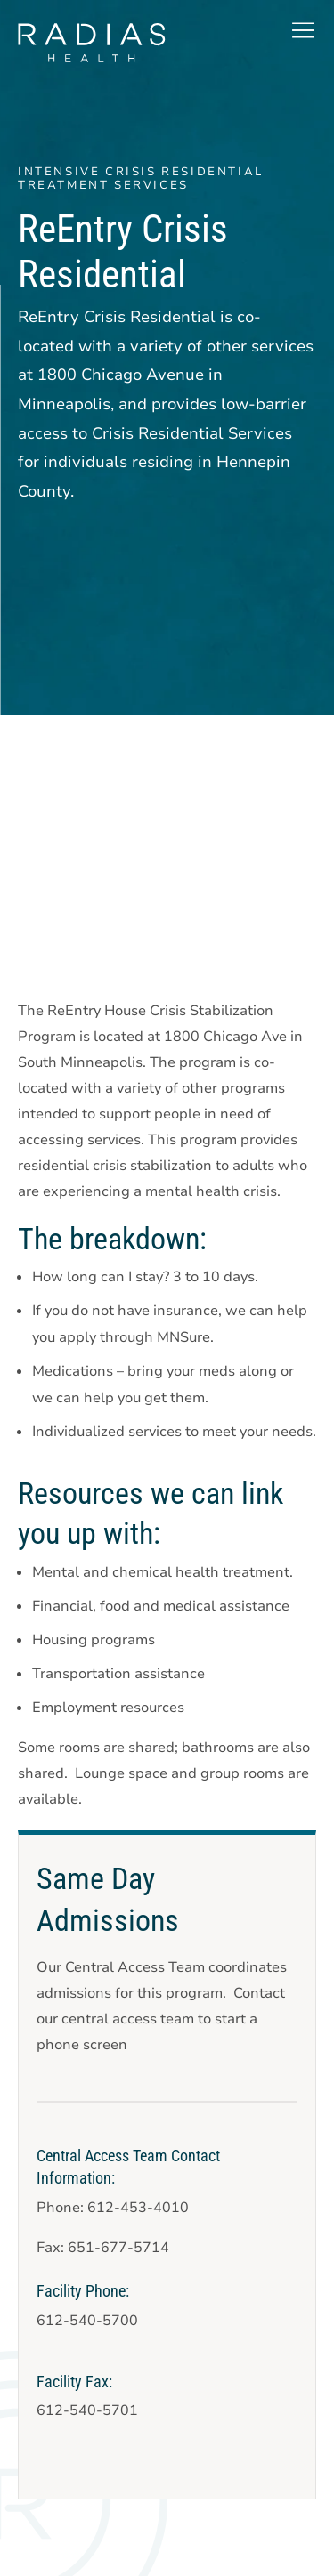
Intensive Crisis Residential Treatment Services (141, 178)
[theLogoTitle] (91, 42)
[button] (303, 30)
